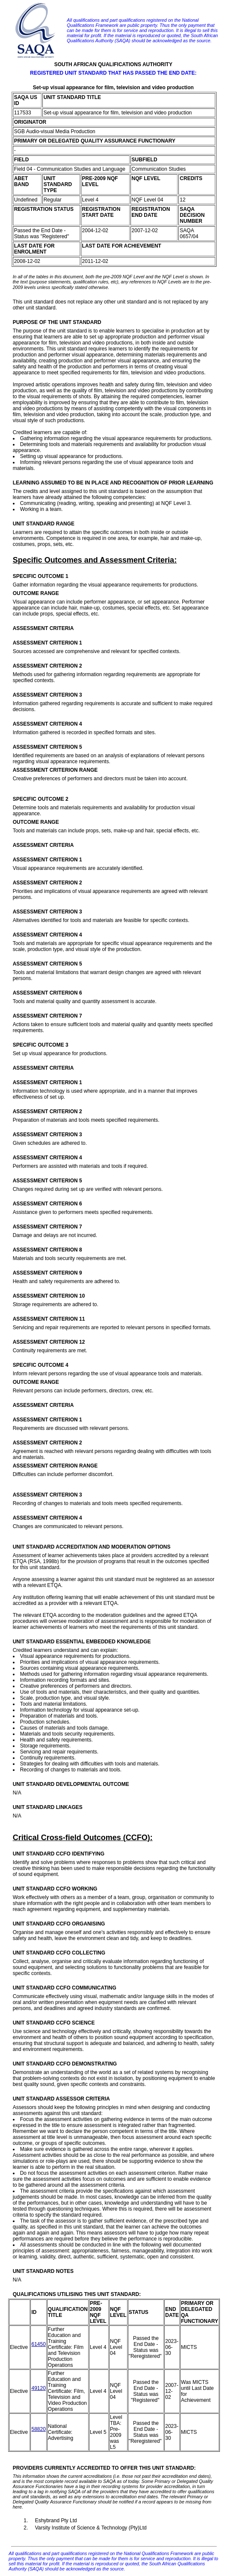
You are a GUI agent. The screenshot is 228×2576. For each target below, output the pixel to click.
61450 (38, 2344)
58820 (38, 2429)
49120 (38, 2388)
